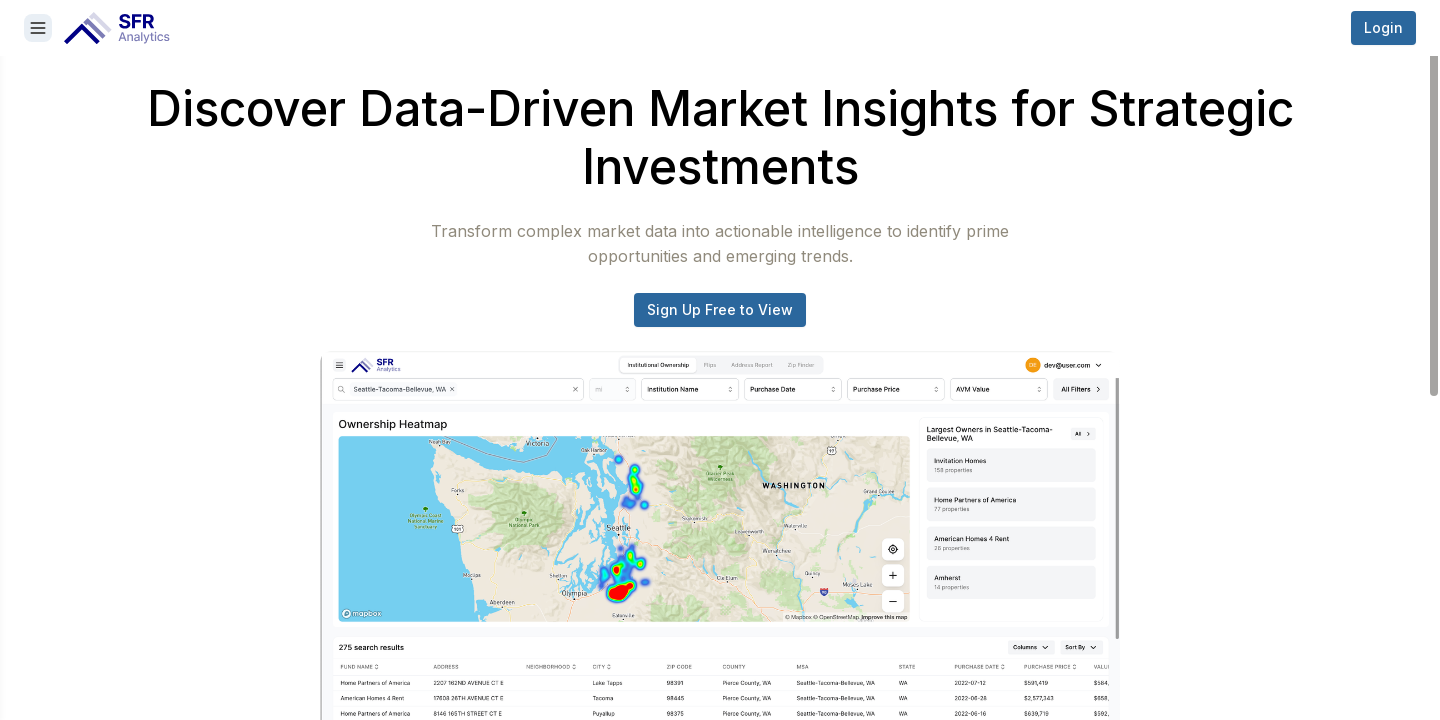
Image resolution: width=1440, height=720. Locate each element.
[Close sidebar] (38, 28)
